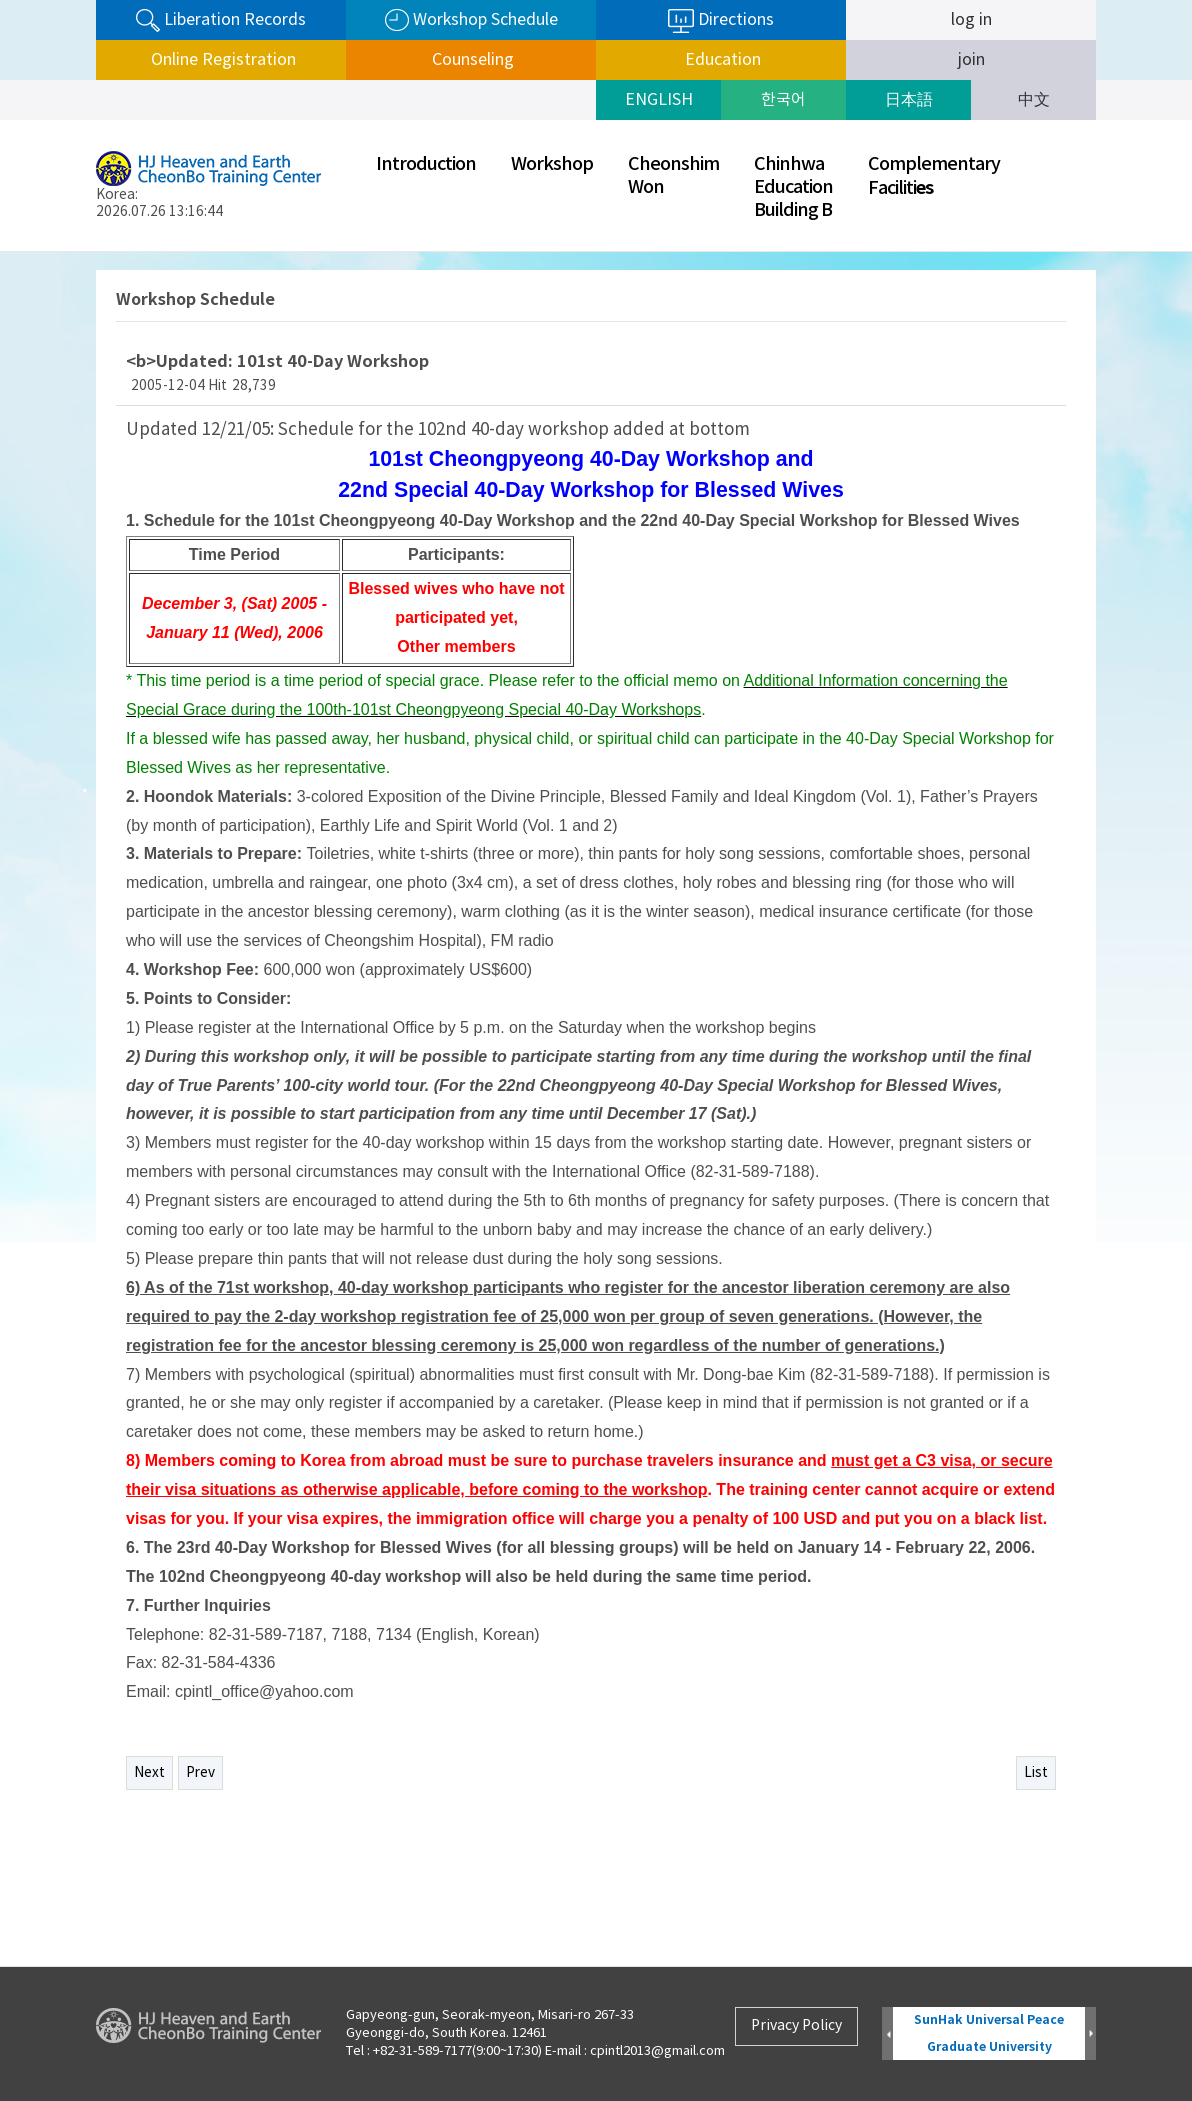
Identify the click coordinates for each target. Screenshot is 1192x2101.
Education (721, 60)
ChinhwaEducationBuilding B (793, 187)
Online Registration (221, 60)
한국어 (783, 100)
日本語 (909, 100)
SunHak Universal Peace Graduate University (989, 2033)
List (1036, 1773)
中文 (1034, 100)
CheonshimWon (673, 176)
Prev (200, 1773)
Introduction (426, 164)
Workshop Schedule (471, 20)
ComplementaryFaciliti (934, 176)
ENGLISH (659, 100)
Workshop (552, 164)
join (971, 60)
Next (149, 1773)
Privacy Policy (796, 2026)
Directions (721, 21)
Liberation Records (221, 20)
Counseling (471, 60)
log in (971, 20)
